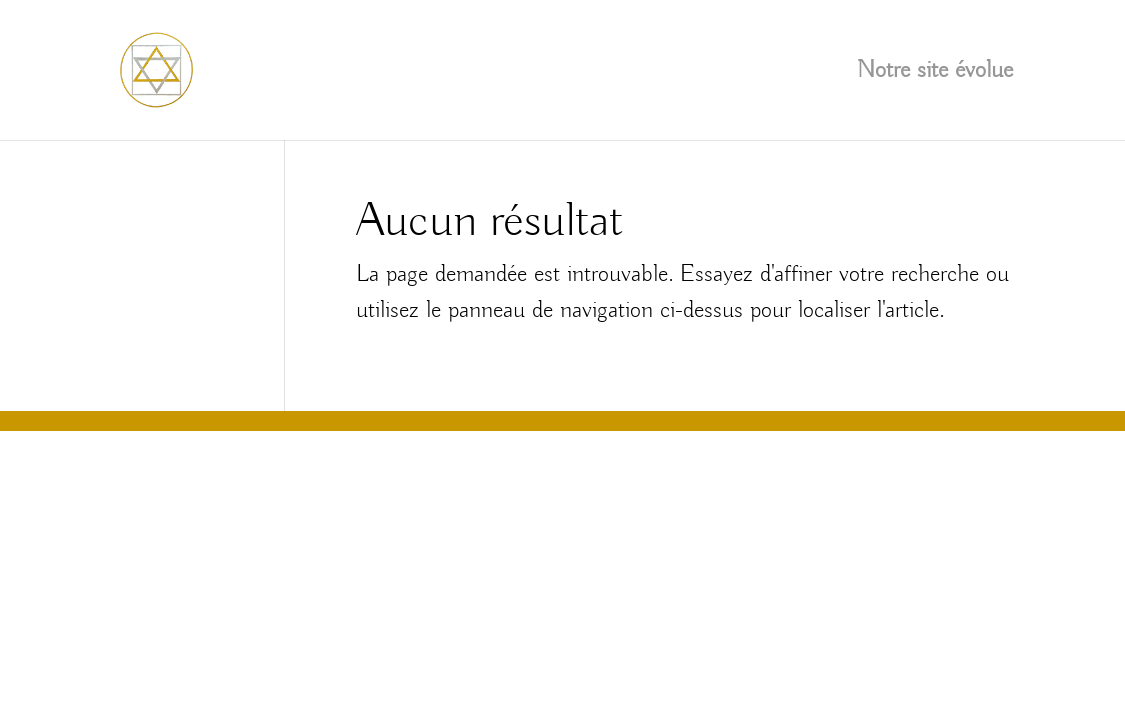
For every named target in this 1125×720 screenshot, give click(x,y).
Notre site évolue (935, 74)
